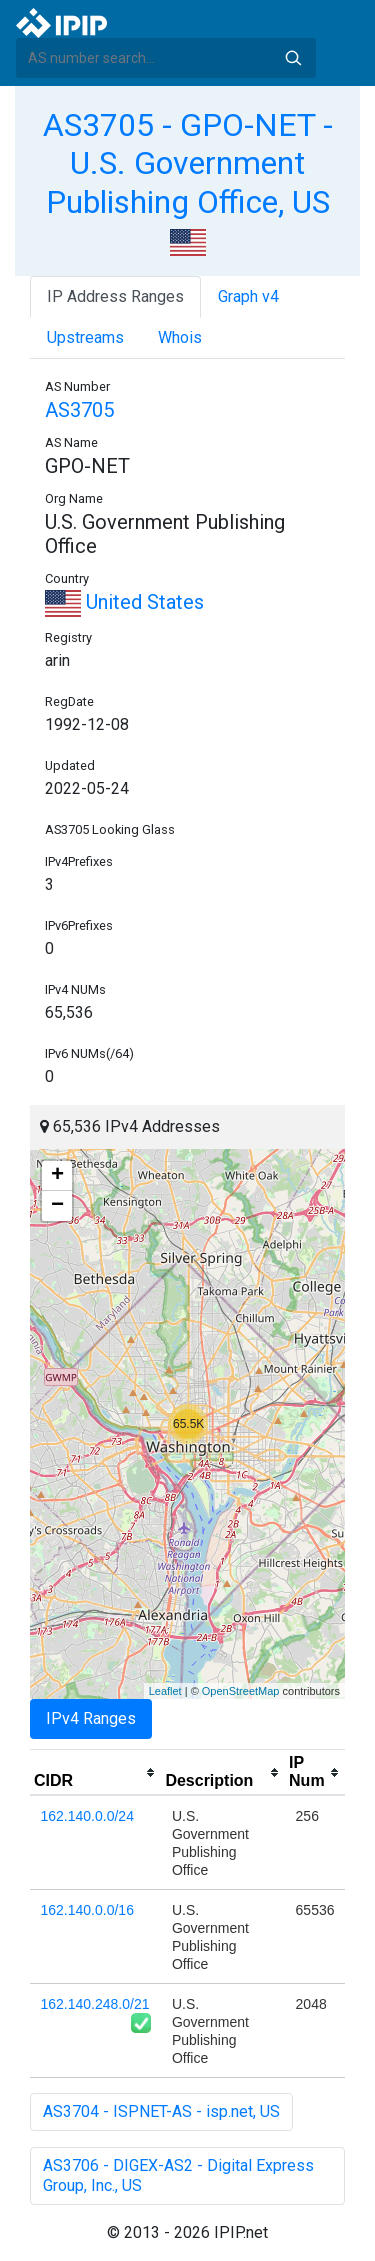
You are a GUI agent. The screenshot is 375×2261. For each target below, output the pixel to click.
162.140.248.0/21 (95, 2004)
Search (293, 58)
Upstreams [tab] (85, 337)
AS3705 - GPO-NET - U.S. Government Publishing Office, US (188, 163)
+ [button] (57, 1176)
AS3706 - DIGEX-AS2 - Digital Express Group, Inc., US (178, 2175)
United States (124, 602)
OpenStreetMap (241, 1691)
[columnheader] (95, 1773)
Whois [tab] (180, 337)
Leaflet (165, 1691)
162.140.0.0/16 (87, 1910)
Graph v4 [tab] (248, 296)
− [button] (57, 1206)
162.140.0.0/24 (87, 1816)
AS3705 (79, 410)
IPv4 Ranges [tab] (91, 1718)
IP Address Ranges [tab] (115, 296)
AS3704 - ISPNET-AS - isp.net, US (161, 2111)
